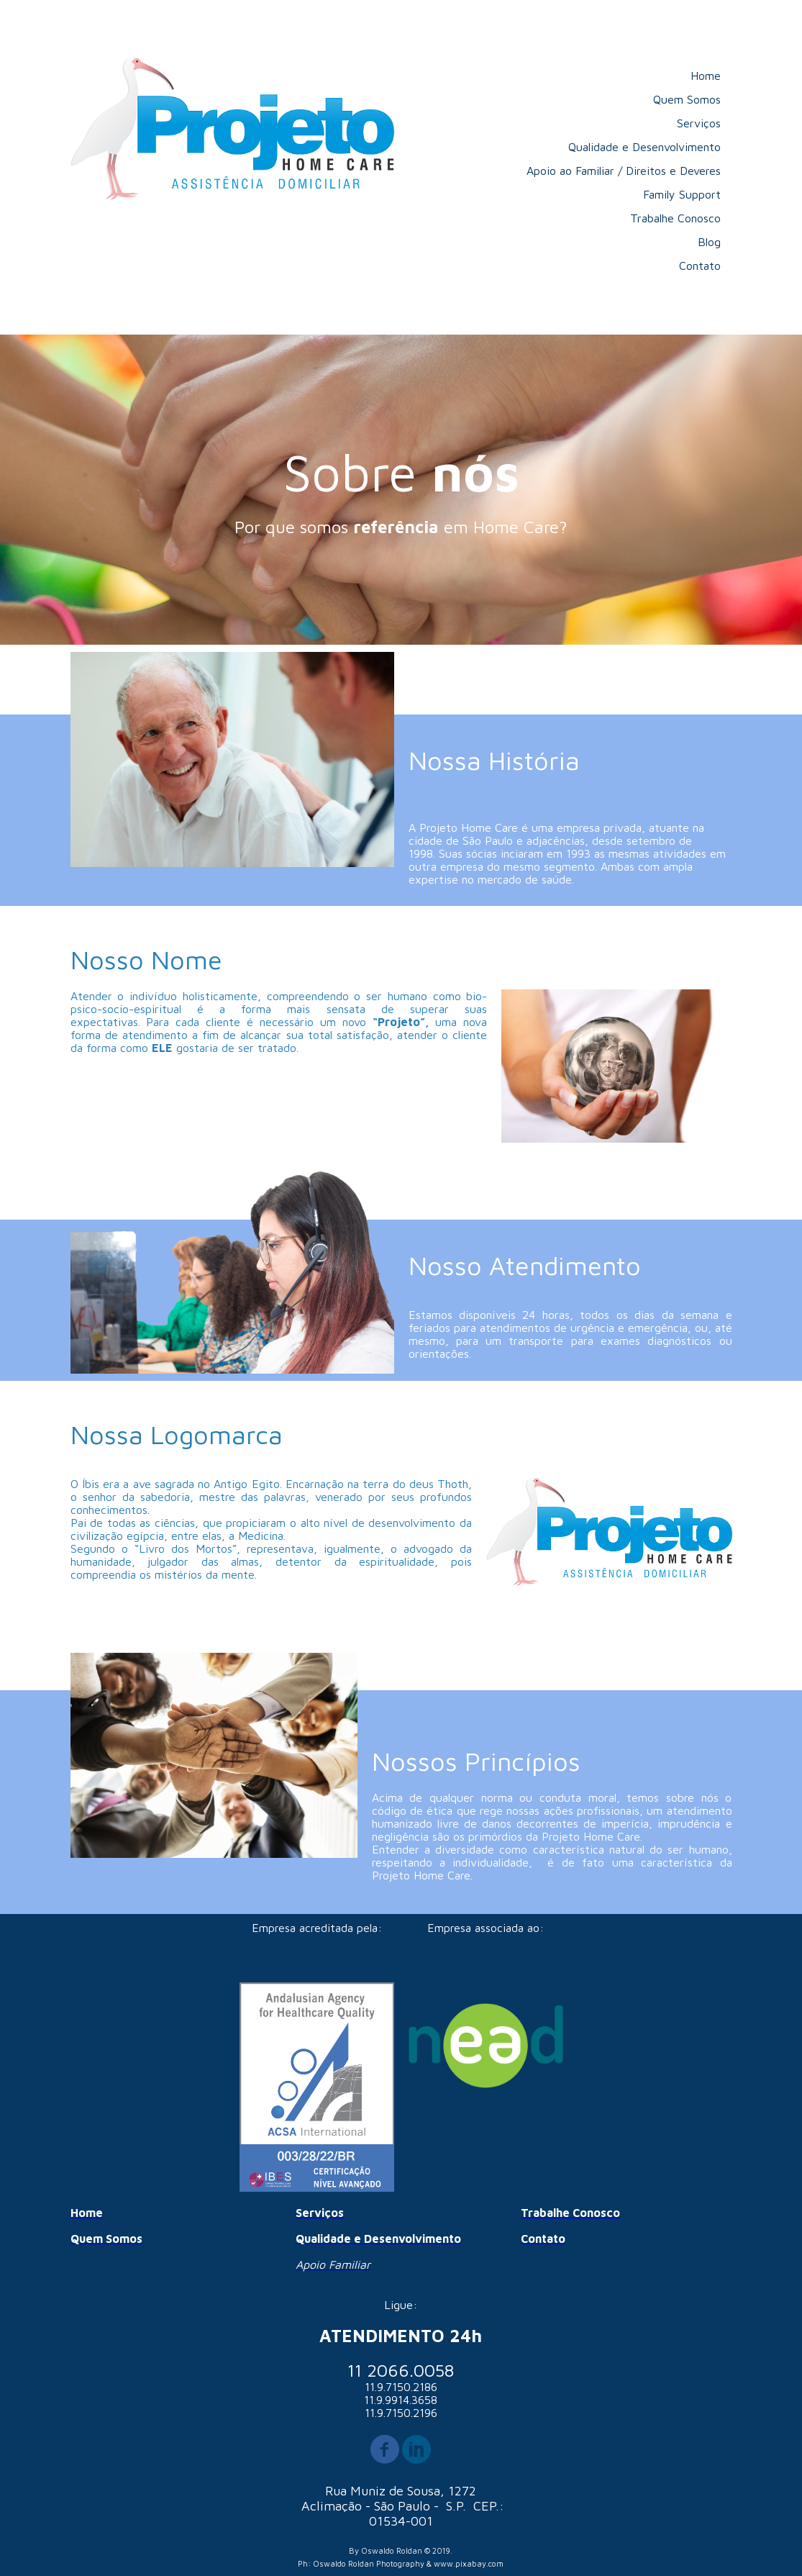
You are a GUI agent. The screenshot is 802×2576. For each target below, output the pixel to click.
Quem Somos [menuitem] (687, 99)
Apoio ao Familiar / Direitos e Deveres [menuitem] (624, 170)
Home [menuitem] (706, 75)
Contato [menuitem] (700, 265)
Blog (709, 241)
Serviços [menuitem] (699, 123)
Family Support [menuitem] (682, 194)
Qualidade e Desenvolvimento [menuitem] (644, 146)
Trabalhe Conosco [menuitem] (675, 218)
